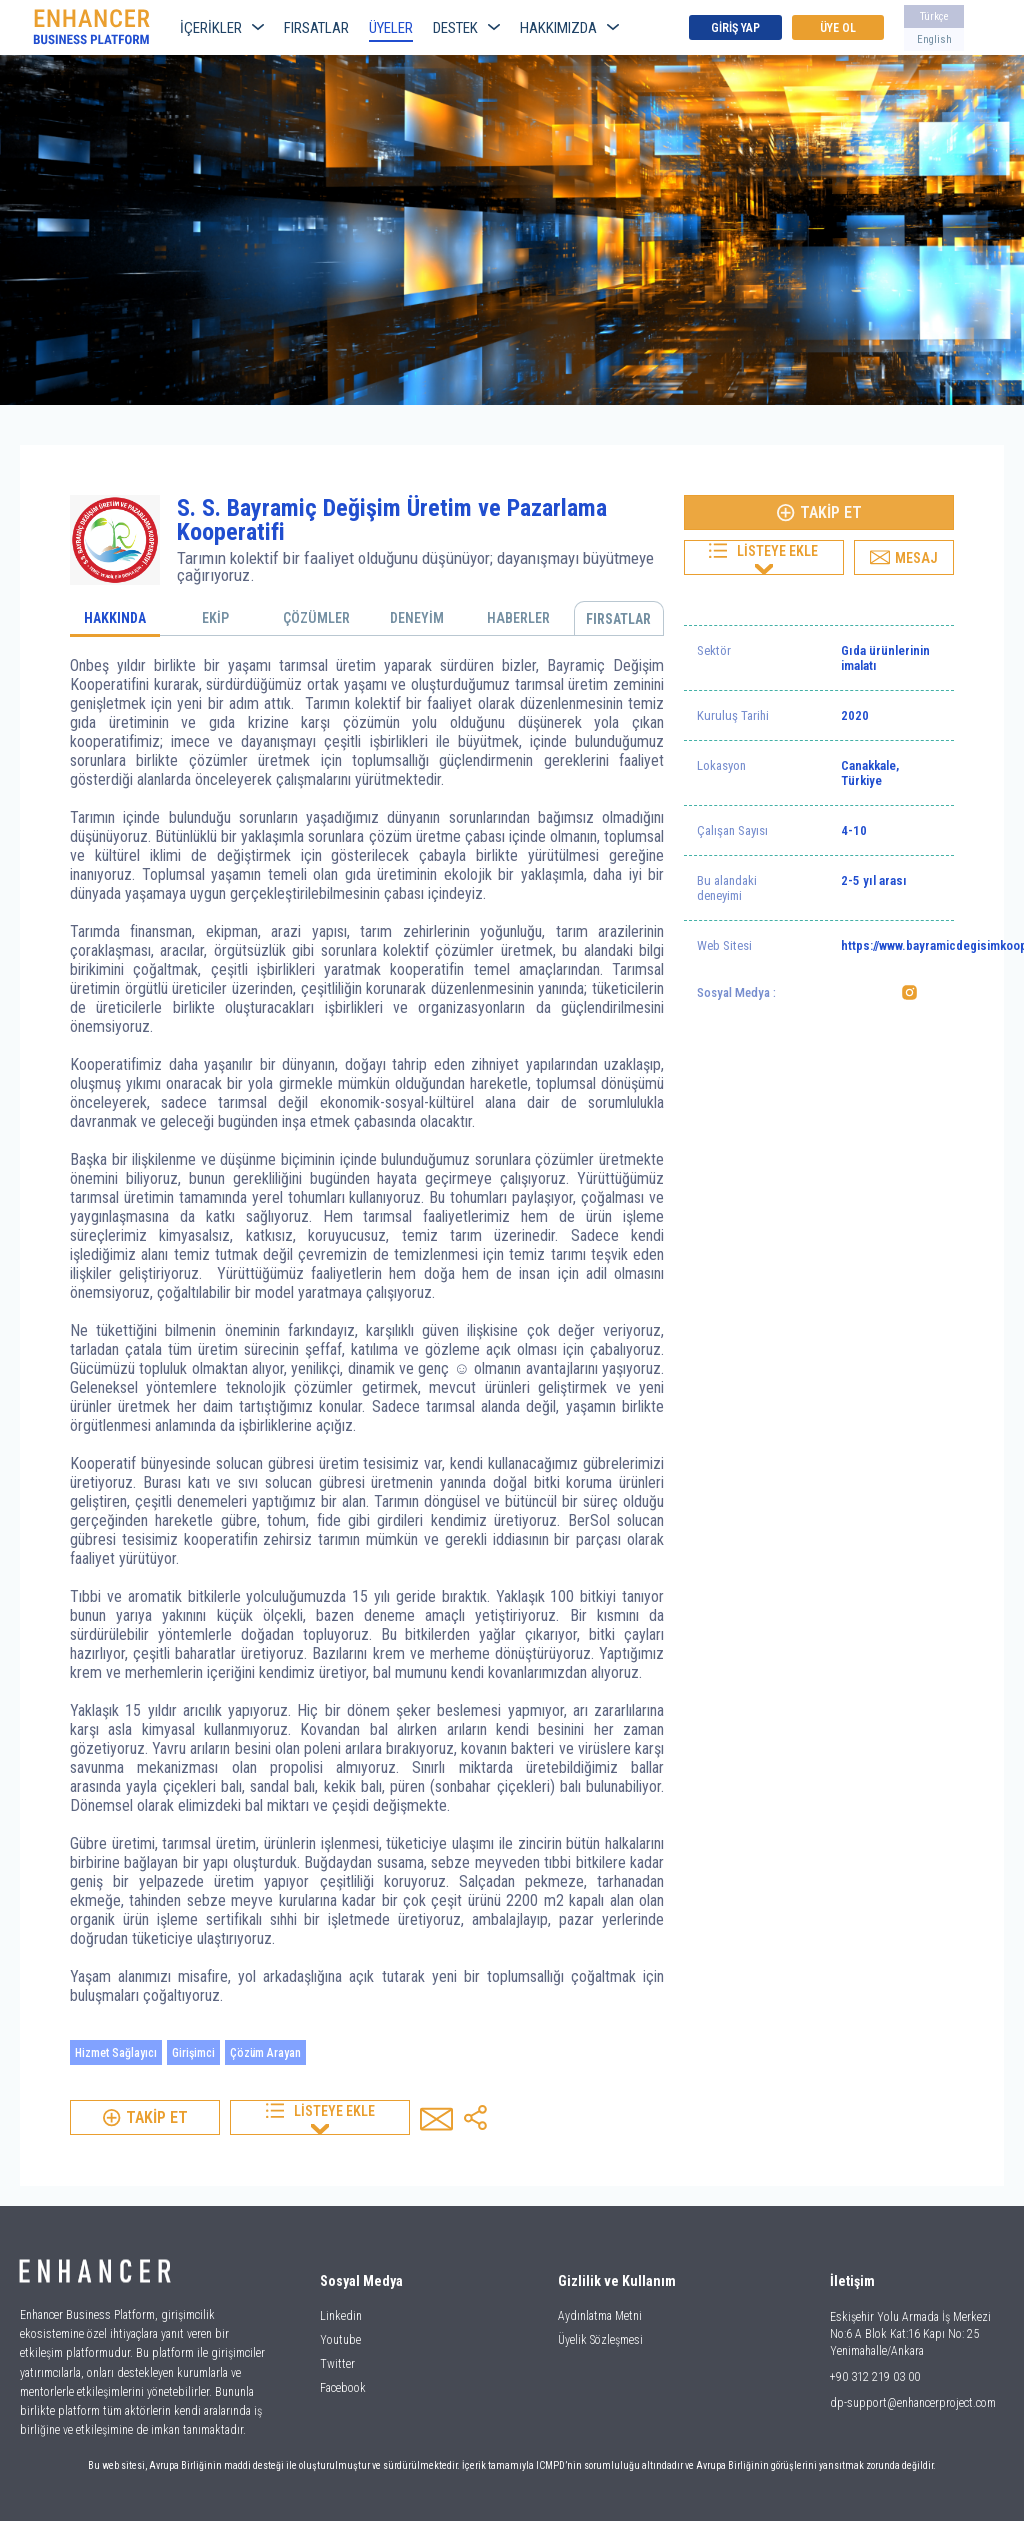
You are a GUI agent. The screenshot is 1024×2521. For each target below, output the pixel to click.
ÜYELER (391, 28)
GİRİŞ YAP (735, 28)
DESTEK (466, 28)
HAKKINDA (115, 618)
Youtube (340, 2340)
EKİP (215, 618)
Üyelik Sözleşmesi (600, 2340)
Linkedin (341, 2316)
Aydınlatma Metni (600, 2316)
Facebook (343, 2388)
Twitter (337, 2364)
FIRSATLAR (316, 28)
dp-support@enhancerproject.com (913, 2403)
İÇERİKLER (222, 28)
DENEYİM (417, 618)
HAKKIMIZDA (569, 28)
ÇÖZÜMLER (316, 618)
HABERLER (518, 618)
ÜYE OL (838, 28)
